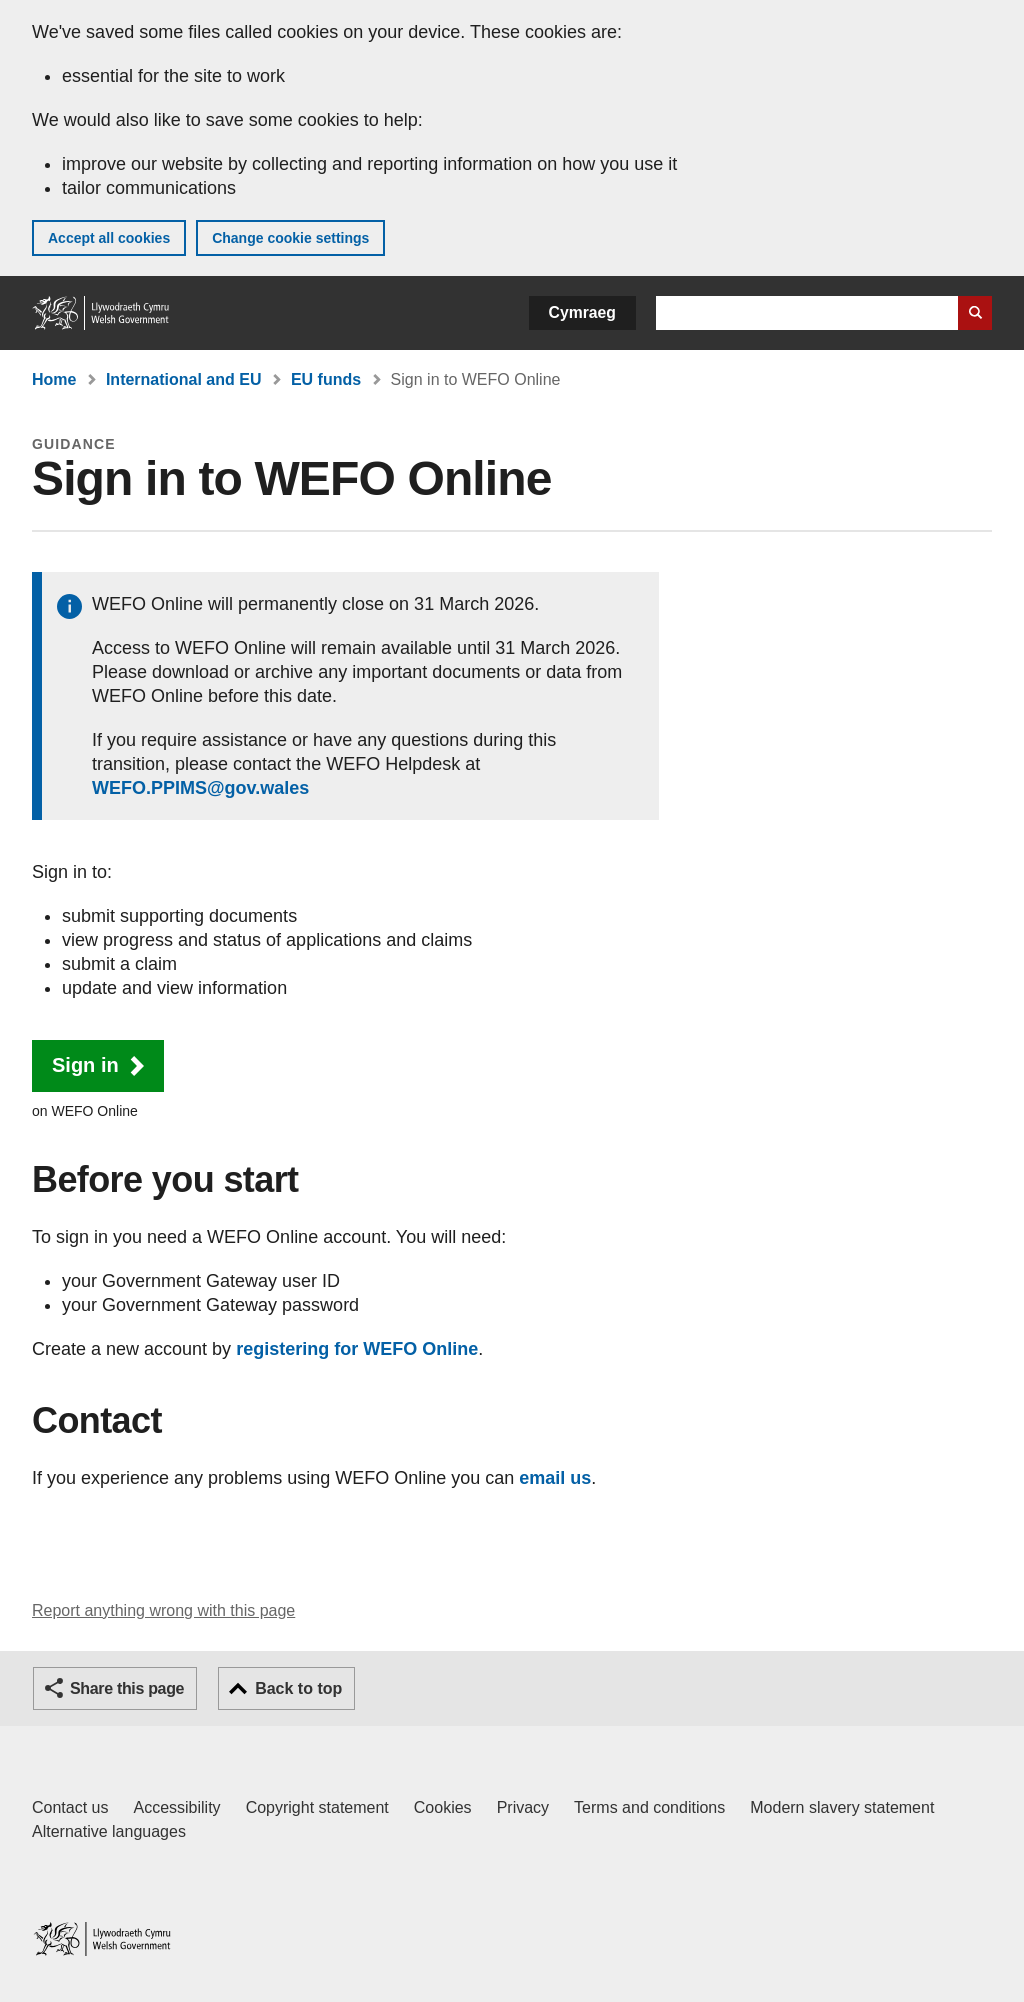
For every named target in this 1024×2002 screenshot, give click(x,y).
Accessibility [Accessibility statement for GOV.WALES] (176, 1807)
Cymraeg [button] (582, 312)
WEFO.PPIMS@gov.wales (200, 788)
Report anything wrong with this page (163, 1610)
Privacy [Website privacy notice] (523, 1807)
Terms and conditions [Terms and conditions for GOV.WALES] (649, 1807)
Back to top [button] (298, 1688)
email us (555, 1478)
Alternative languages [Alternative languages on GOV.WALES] (109, 1831)
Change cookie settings (290, 238)
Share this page (127, 1688)
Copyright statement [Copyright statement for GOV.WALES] (317, 1807)
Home (54, 379)
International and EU (184, 379)
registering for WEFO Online (357, 1349)
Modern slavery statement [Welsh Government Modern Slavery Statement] (842, 1807)
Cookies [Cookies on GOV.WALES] (443, 1807)
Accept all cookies (109, 238)
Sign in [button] (85, 1065)
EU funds (326, 379)
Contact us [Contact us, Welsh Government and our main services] (70, 1807)
